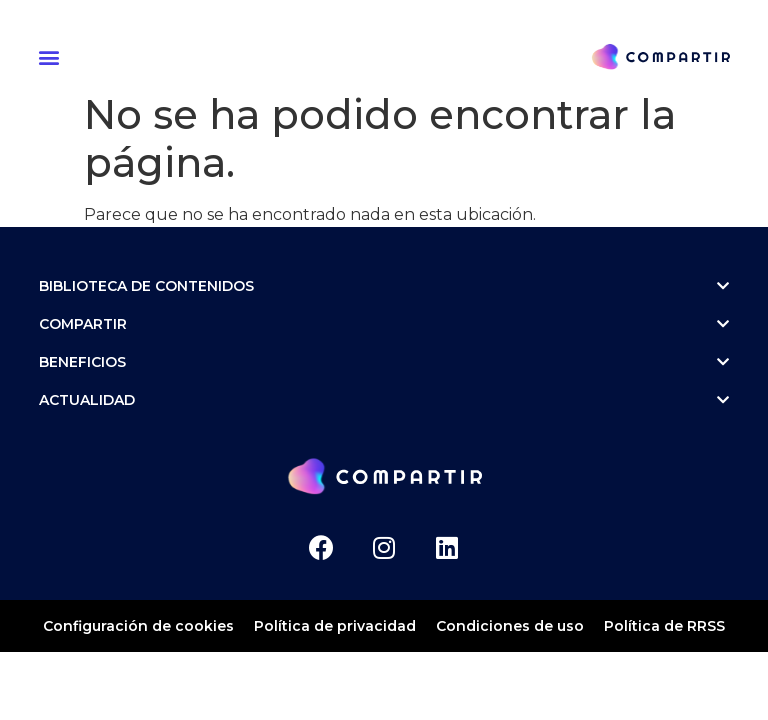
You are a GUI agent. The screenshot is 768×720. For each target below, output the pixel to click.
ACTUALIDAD (384, 400)
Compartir (384, 324)
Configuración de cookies (138, 626)
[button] (52, 56)
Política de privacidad (335, 626)
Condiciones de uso (510, 626)
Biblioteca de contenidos (384, 286)
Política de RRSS (664, 626)
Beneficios (384, 362)
